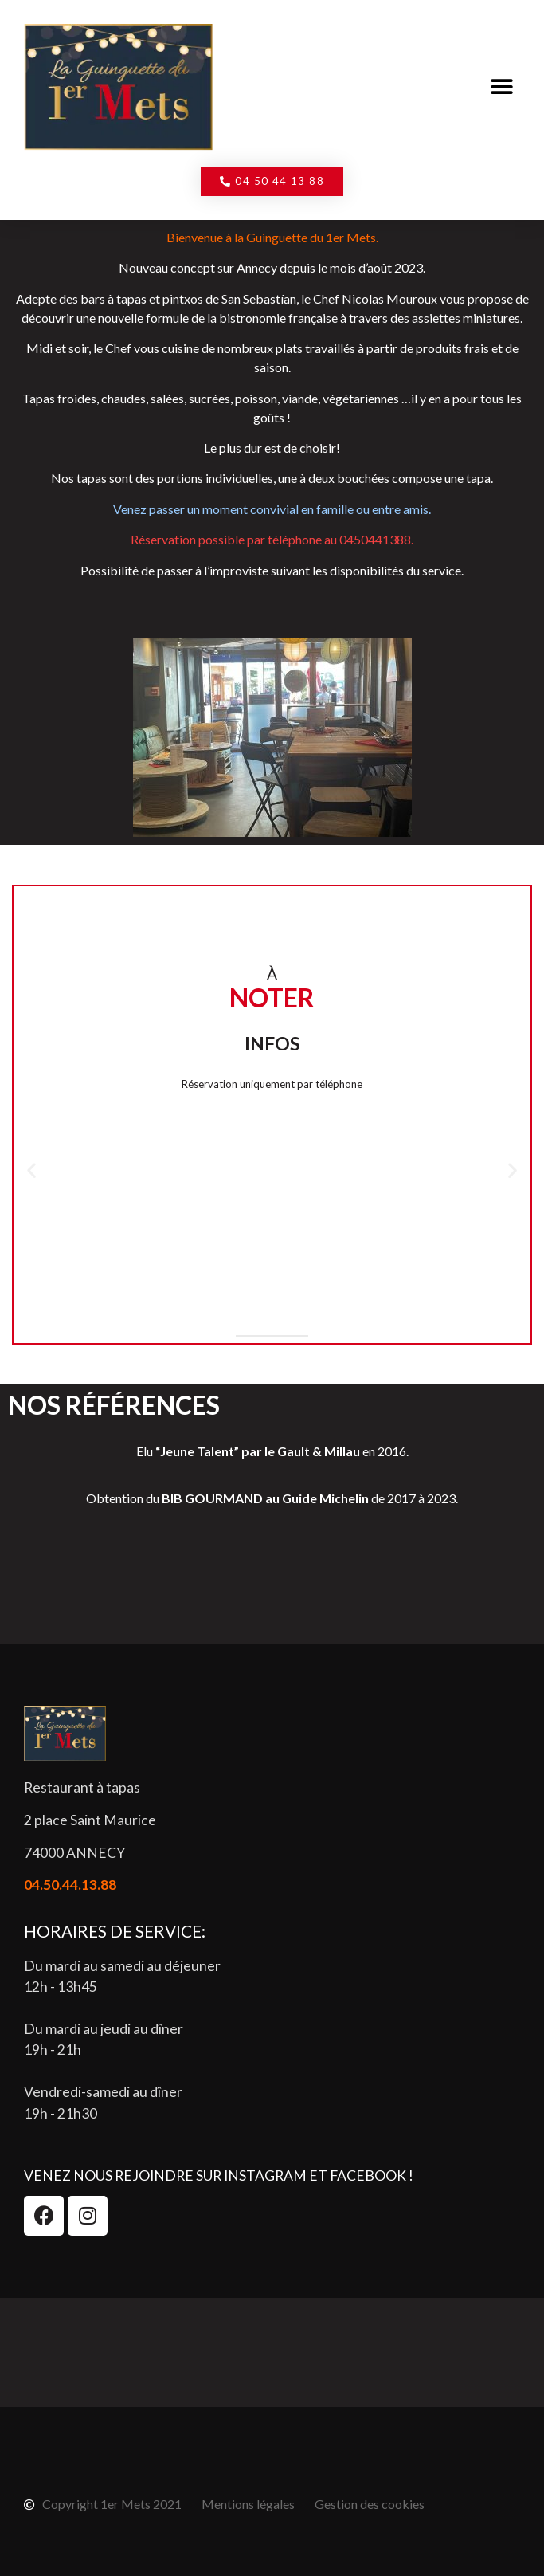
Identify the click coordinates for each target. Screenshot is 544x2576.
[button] (502, 87)
